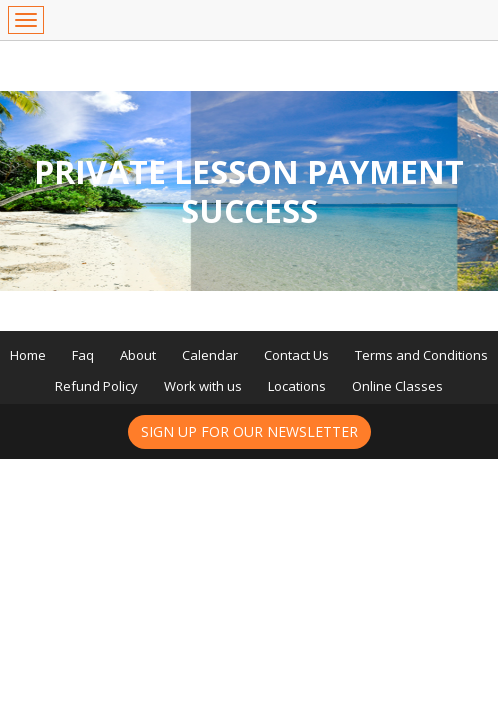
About (138, 355)
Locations (297, 386)
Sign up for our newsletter (249, 431)
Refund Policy (96, 386)
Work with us (203, 386)
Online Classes (397, 386)
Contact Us (296, 355)
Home (28, 355)
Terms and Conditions (421, 355)
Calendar (210, 355)
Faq (83, 355)
